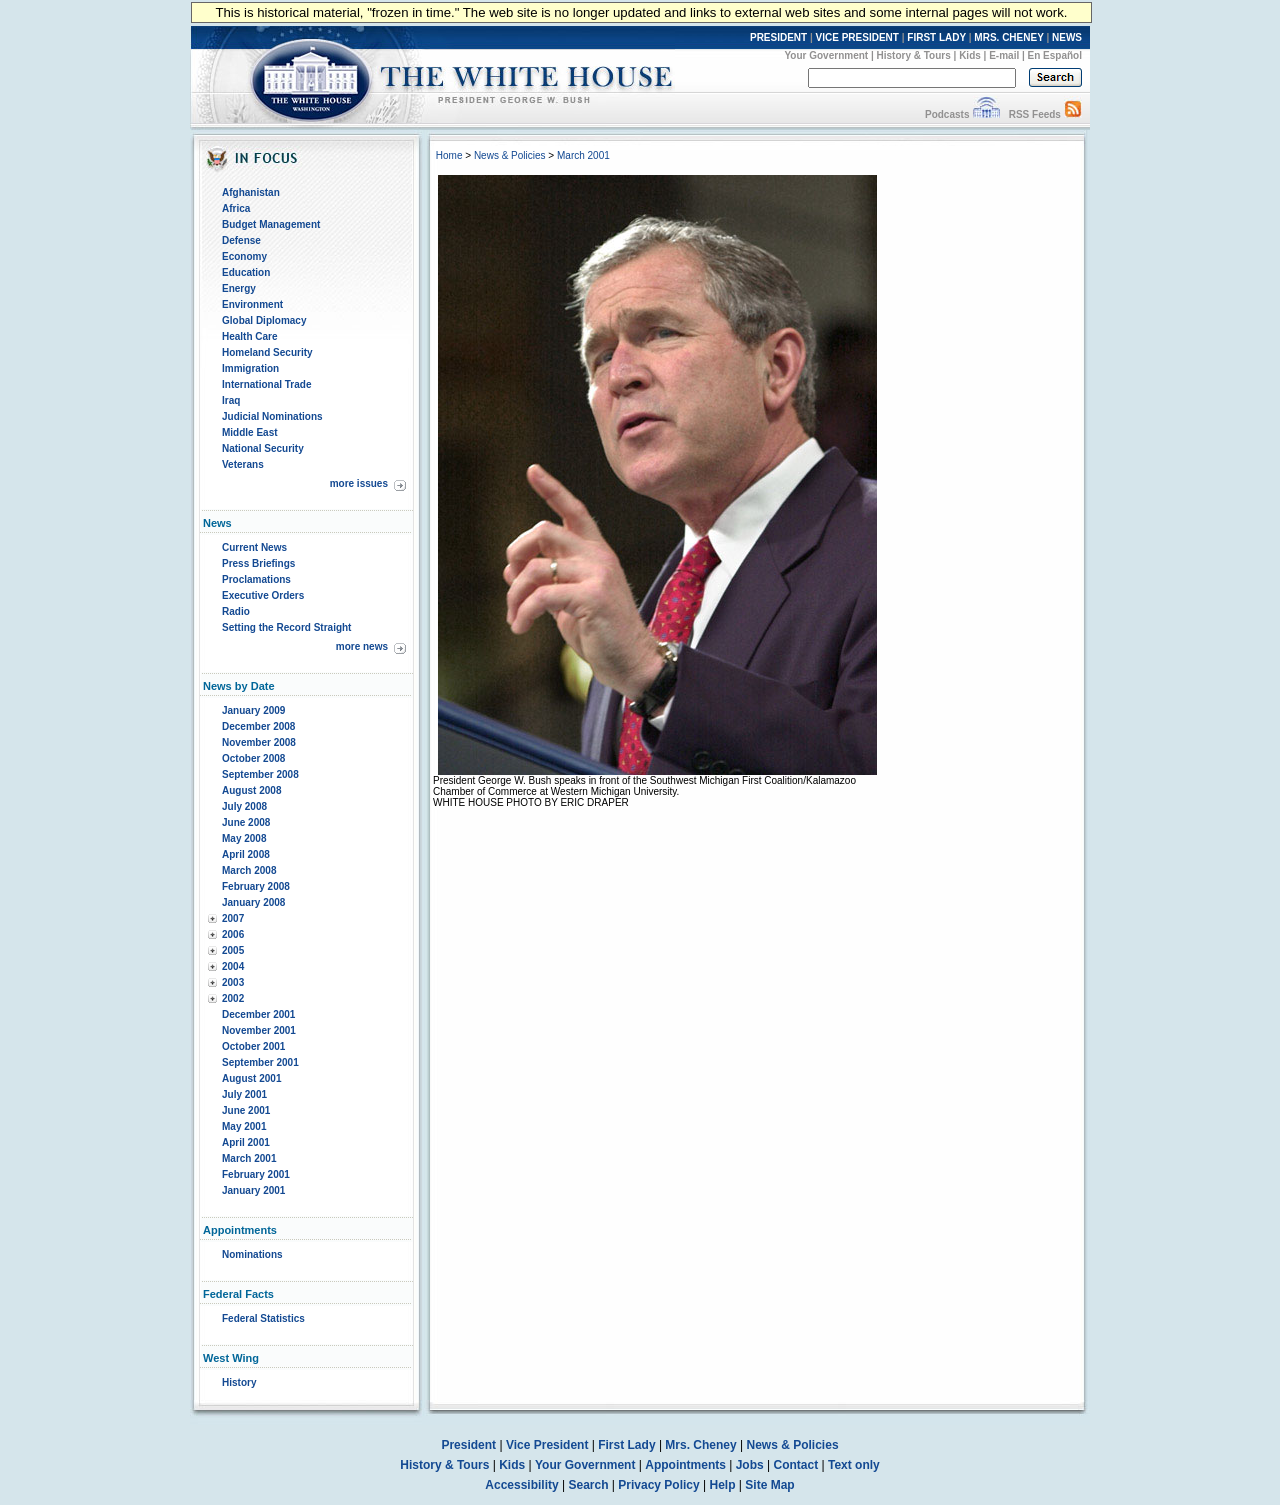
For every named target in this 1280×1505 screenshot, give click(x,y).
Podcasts (947, 114)
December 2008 (258, 726)
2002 (233, 998)
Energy (239, 288)
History (239, 1382)
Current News (254, 547)
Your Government (826, 55)
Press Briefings (258, 563)
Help (723, 1485)
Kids (970, 55)
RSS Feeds (1035, 114)
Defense (241, 240)
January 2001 (253, 1190)
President (468, 1445)
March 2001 (249, 1158)
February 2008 (256, 886)
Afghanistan (251, 192)
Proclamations (256, 579)
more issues (359, 483)
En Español (1055, 55)
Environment (252, 304)
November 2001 (259, 1030)
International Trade (266, 384)
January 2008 (253, 902)
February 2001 (256, 1174)
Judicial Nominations (272, 416)
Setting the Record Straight (286, 627)
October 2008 (253, 758)
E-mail (1004, 55)
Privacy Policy (658, 1485)
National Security (263, 448)
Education (246, 272)
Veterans (243, 464)
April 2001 (246, 1142)
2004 (233, 966)
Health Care (250, 336)
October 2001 (253, 1046)
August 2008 (251, 790)
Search (589, 1485)
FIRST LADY (936, 37)
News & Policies (510, 155)
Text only (854, 1465)
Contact (796, 1465)
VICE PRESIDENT (857, 37)
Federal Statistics (263, 1318)
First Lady (626, 1445)
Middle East (250, 432)
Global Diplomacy (264, 320)
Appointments (685, 1465)
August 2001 (251, 1078)
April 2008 (246, 854)
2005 (233, 950)
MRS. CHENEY (1008, 37)
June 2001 (246, 1110)
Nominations (252, 1254)
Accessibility (521, 1485)
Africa (236, 208)
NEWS (1067, 37)
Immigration (250, 368)
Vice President (547, 1445)
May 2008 (244, 838)
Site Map (769, 1485)
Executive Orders (263, 595)
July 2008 (244, 806)
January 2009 (253, 710)
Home (449, 155)
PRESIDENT (778, 37)
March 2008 (249, 870)
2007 (233, 918)
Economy (244, 256)
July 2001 (244, 1094)
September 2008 (260, 774)
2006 (233, 934)
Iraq (231, 400)
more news (362, 646)
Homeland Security (267, 352)
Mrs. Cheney (700, 1445)
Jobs (750, 1465)
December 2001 (258, 1014)
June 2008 (246, 822)
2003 (233, 982)
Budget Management (271, 224)
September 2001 (260, 1062)
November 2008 (259, 742)
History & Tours (914, 55)
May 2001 (244, 1126)
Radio (236, 611)
